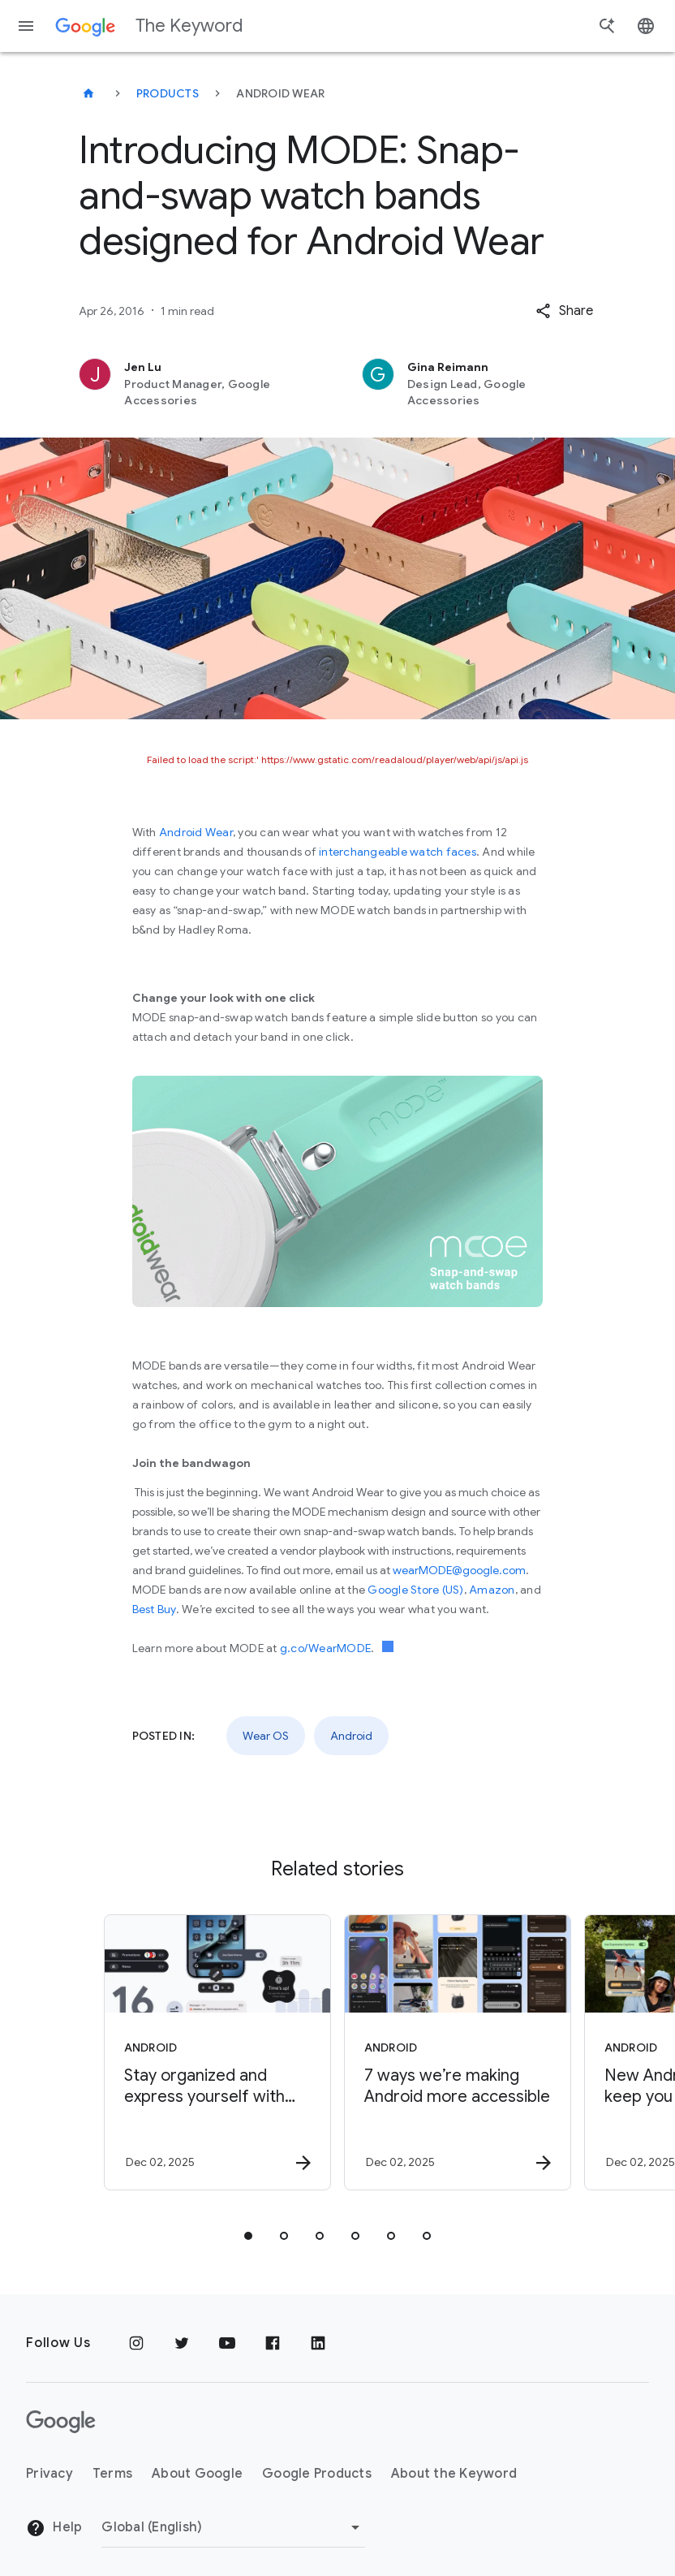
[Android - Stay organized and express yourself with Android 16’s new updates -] (216, 2052)
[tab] (248, 2236)
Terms (112, 2474)
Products (167, 93)
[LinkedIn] (318, 2343)
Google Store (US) (415, 1589)
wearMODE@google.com (459, 1570)
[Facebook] (272, 2343)
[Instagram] (136, 2343)
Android (351, 1735)
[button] (564, 311)
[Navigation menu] (26, 26)
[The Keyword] (88, 93)
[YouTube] (227, 2343)
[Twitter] (181, 2343)
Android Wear (196, 832)
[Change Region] (233, 2527)
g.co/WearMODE (325, 1648)
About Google (197, 2474)
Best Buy (154, 1609)
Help (54, 2528)
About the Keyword (454, 2474)
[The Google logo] (61, 2421)
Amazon (492, 1589)
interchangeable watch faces (397, 851)
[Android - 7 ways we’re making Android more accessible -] (456, 2052)
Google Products (317, 2474)
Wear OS (266, 1735)
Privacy (49, 2474)
